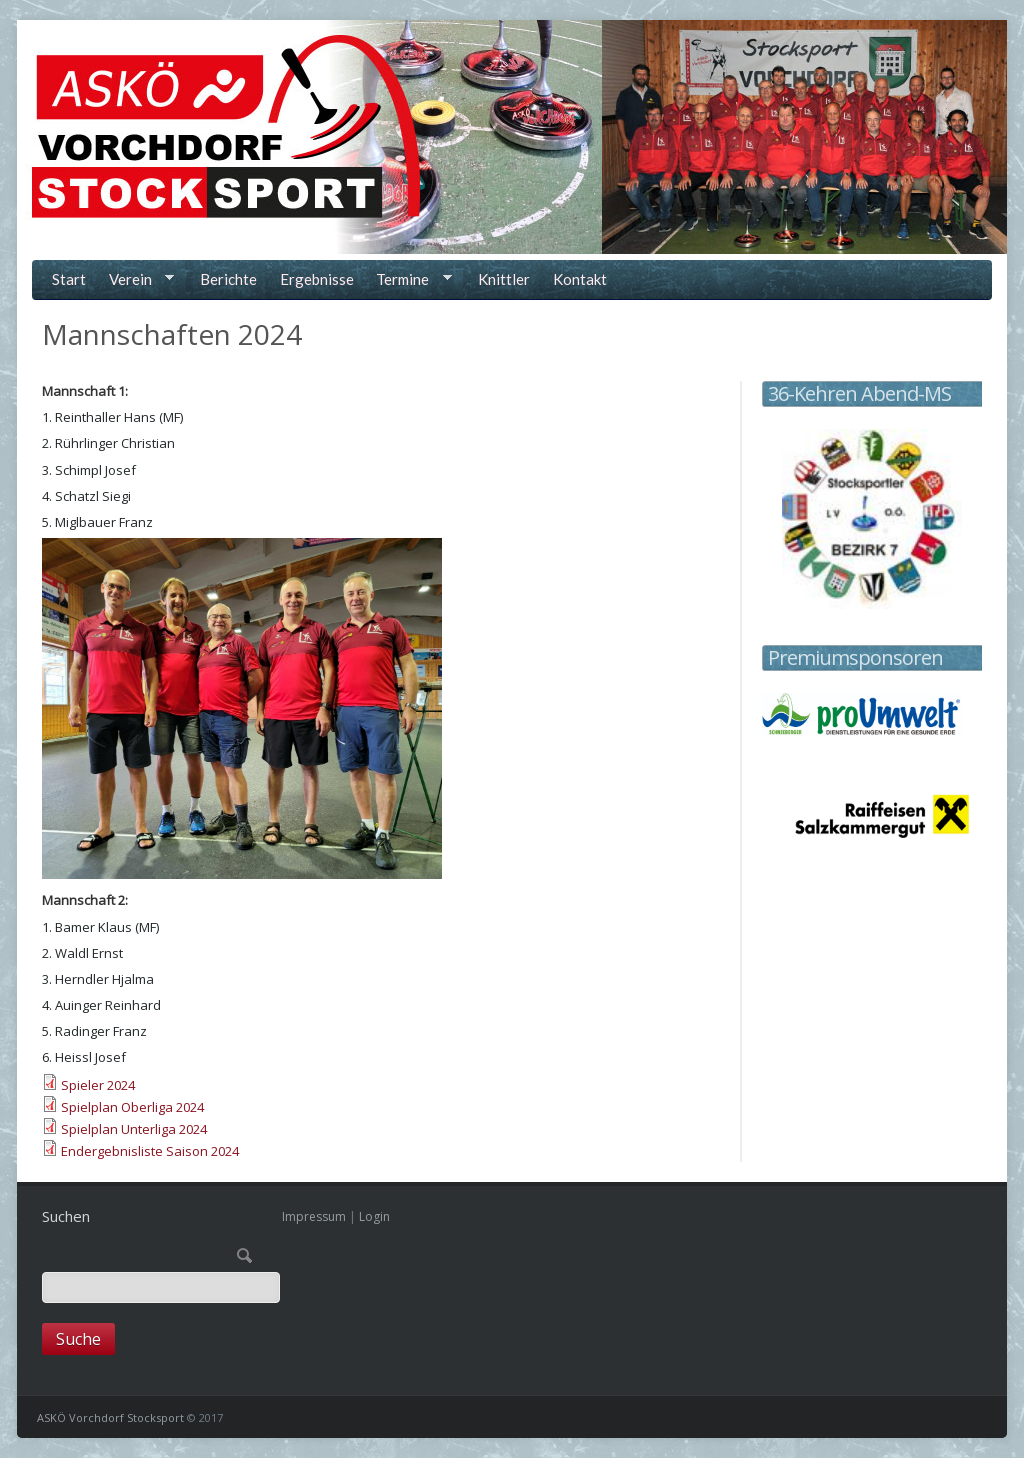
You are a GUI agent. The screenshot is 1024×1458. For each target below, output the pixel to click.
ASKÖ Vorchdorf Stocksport (110, 1417)
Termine (410, 281)
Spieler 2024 (98, 1085)
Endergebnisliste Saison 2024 (150, 1151)
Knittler (504, 279)
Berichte (228, 279)
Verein (137, 281)
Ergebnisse (317, 279)
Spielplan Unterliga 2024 (134, 1129)
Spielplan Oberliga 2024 (132, 1107)
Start (69, 279)
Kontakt (580, 279)
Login (374, 1216)
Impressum (314, 1216)
